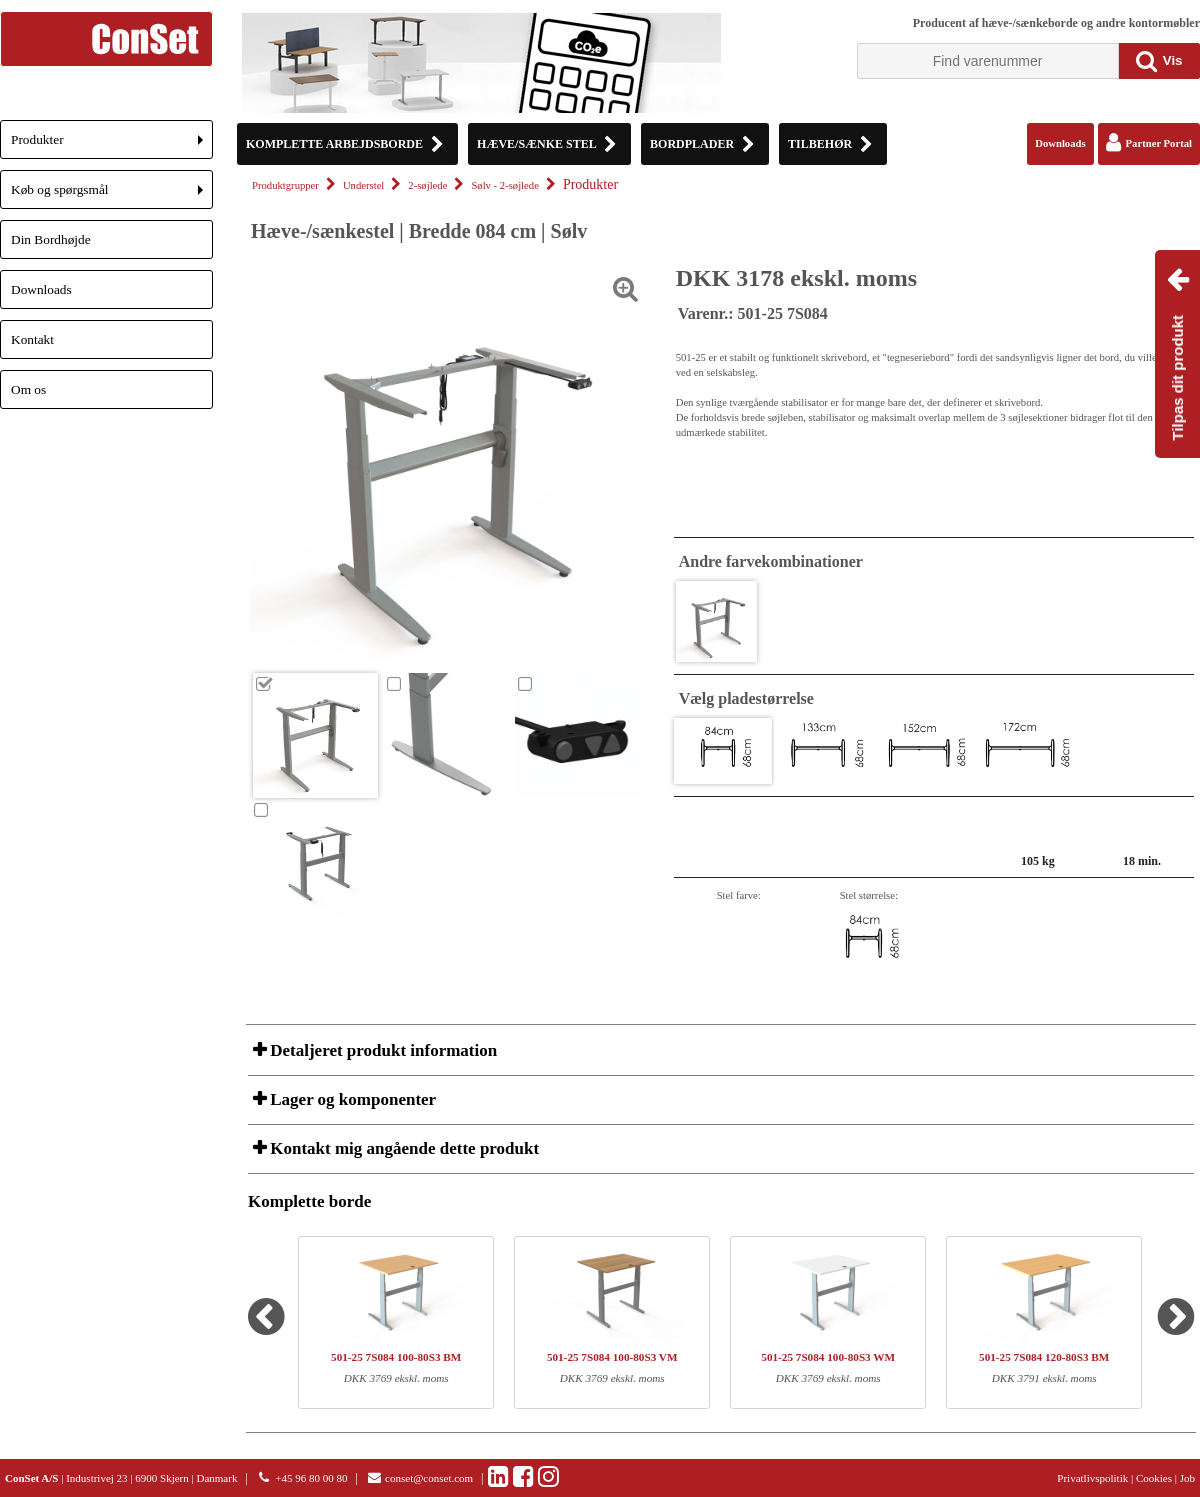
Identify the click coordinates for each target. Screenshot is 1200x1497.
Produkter (112, 145)
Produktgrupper (285, 185)
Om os (28, 389)
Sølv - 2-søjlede (504, 185)
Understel (363, 185)
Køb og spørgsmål (112, 195)
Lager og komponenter (351, 1099)
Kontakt (32, 339)
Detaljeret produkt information (381, 1050)
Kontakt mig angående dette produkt (402, 1148)
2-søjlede (427, 185)
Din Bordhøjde (51, 239)
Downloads (41, 289)
